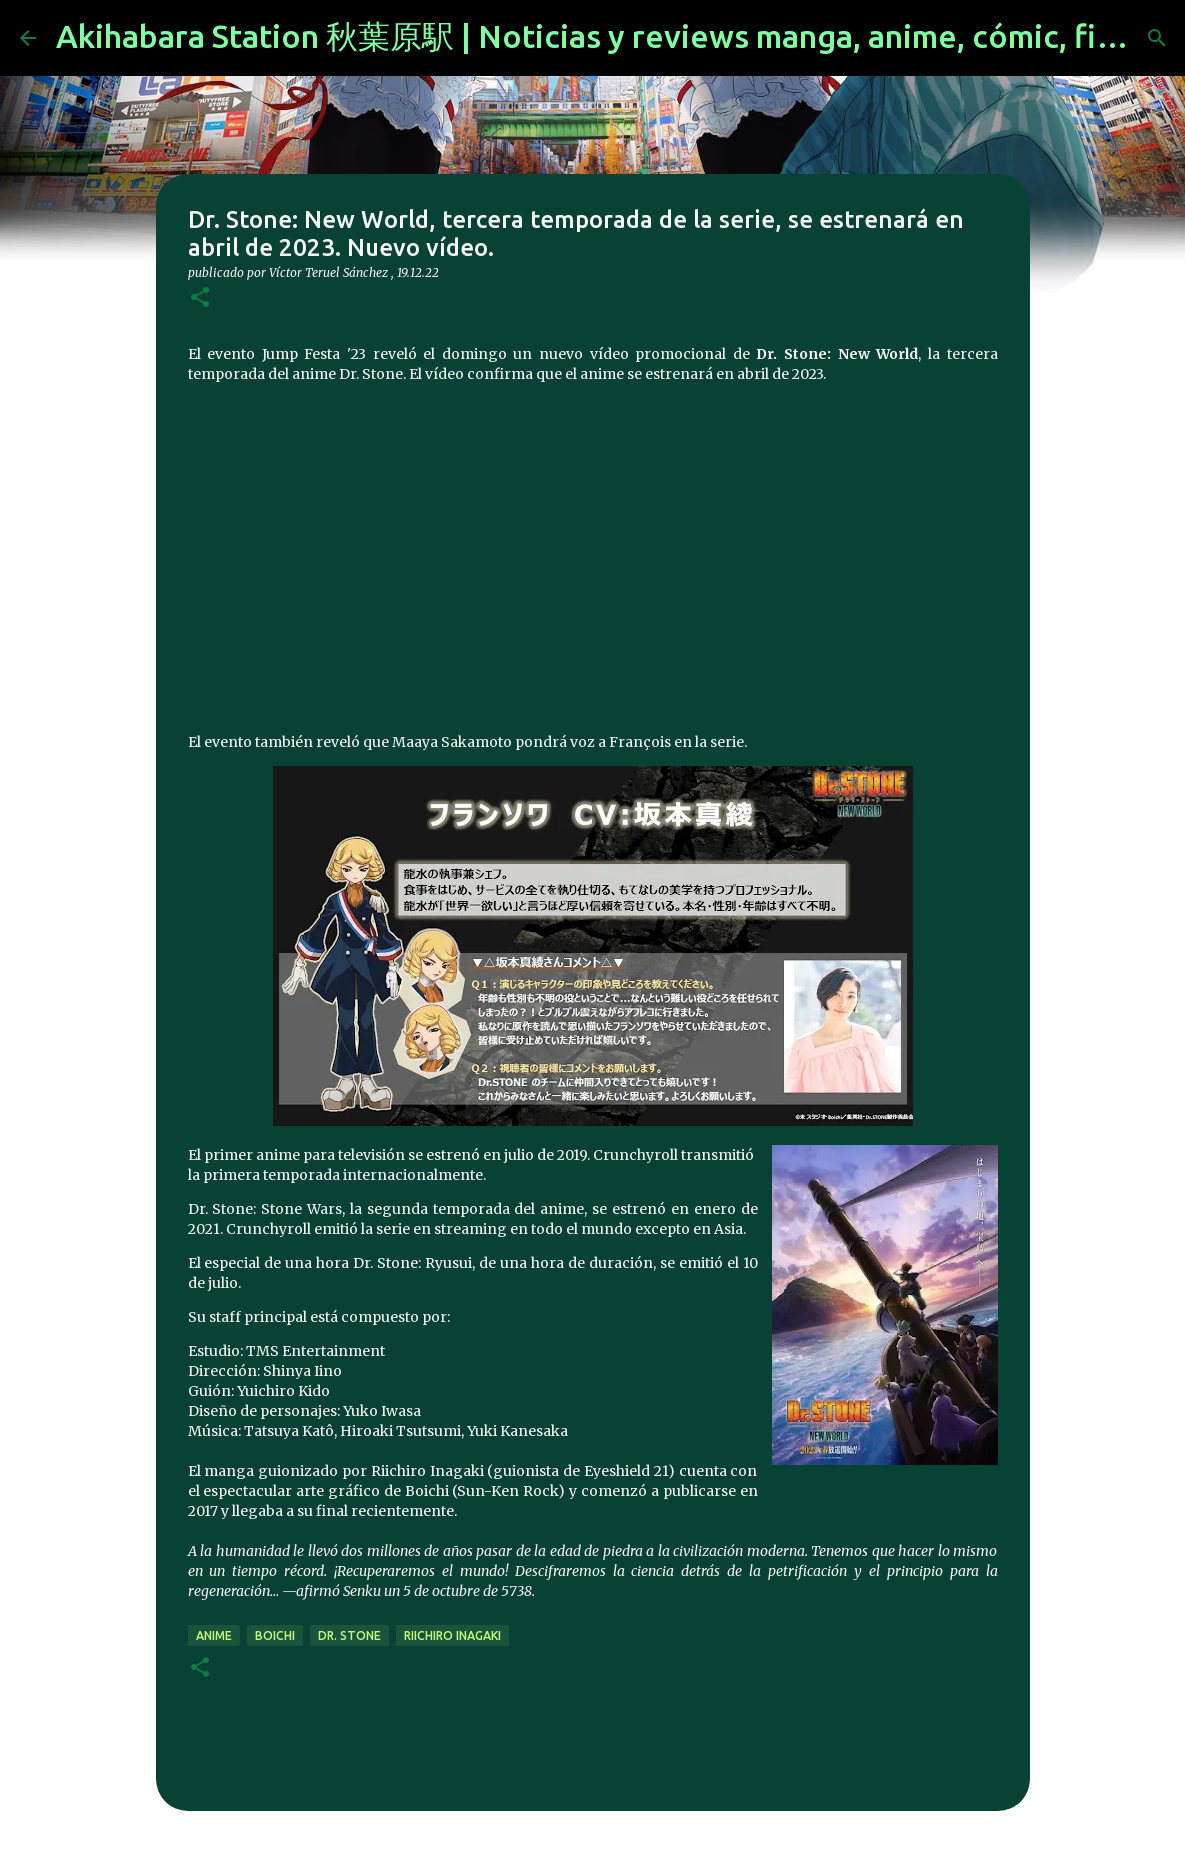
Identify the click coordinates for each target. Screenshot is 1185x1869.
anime (214, 1635)
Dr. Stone (349, 1635)
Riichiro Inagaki (452, 1635)
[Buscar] (1157, 38)
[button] (200, 298)
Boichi (275, 1635)
